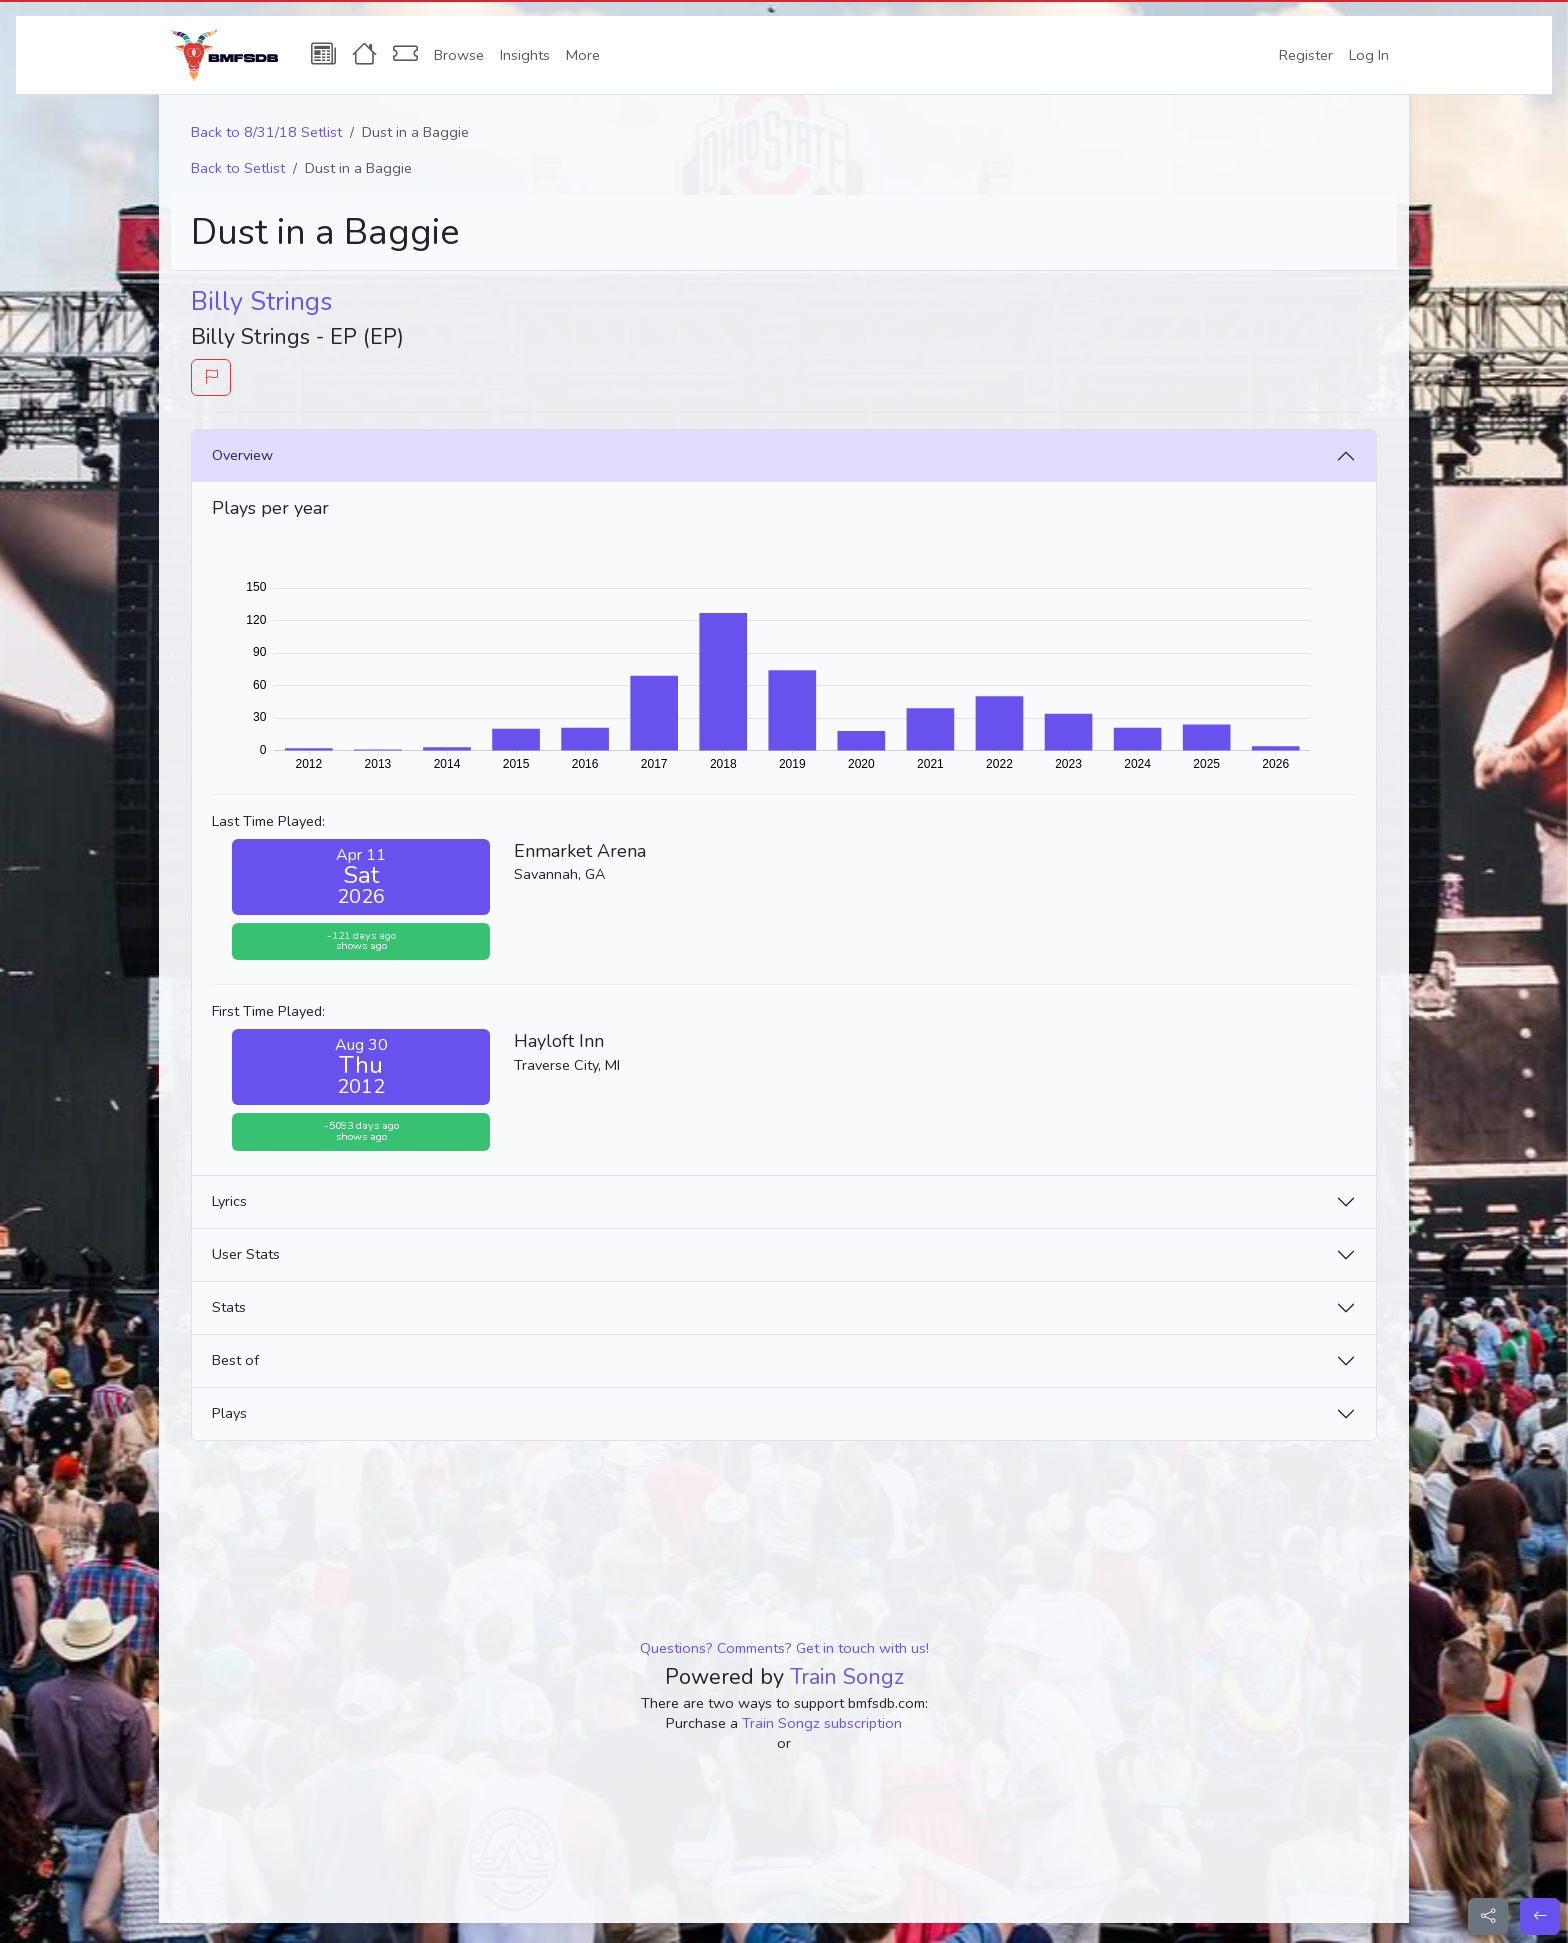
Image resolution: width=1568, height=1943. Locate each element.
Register (1306, 55)
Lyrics (229, 1201)
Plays (229, 1413)
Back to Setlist (238, 168)
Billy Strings (261, 302)
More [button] (583, 55)
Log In (1369, 55)
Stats (229, 1307)
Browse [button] (459, 55)
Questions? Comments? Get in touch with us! (784, 1648)
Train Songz (847, 1677)
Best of (235, 1360)
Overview (242, 455)
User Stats (246, 1254)
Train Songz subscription (822, 1723)
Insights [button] (525, 55)
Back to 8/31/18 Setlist (266, 132)
